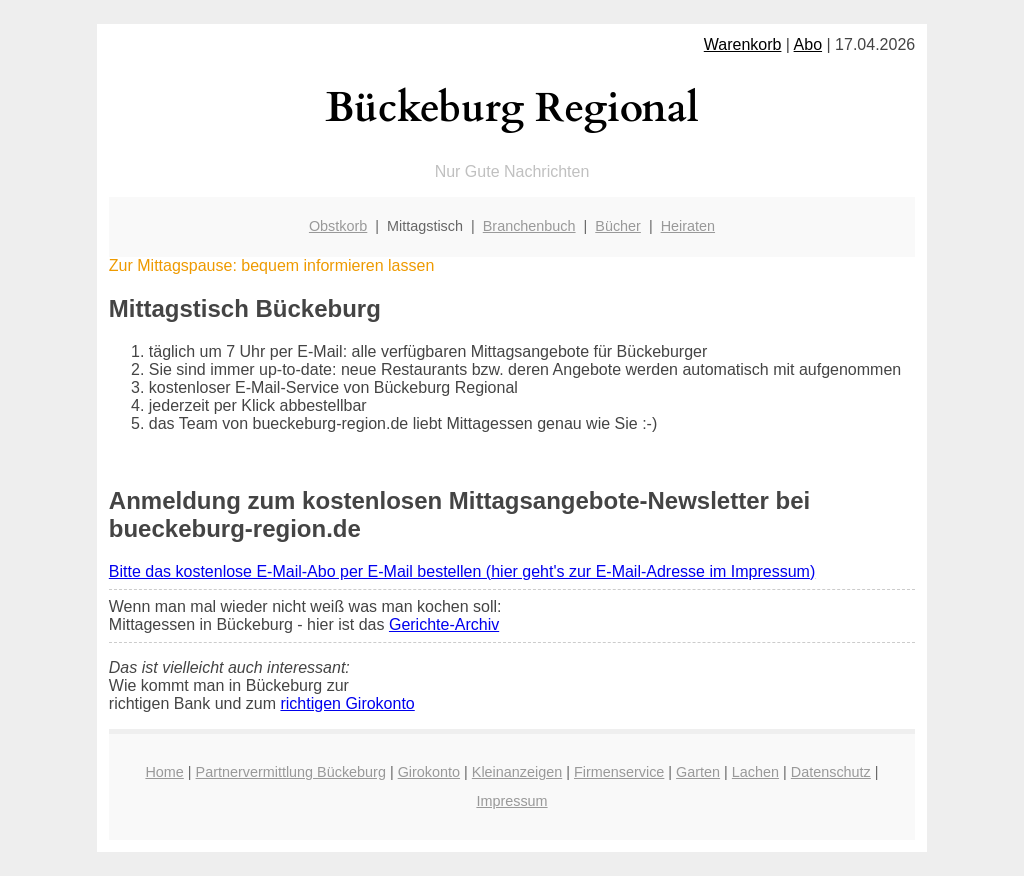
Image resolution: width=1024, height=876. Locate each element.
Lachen (755, 772)
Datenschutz (831, 772)
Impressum (511, 801)
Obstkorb (338, 226)
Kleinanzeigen (517, 772)
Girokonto (429, 772)
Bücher (618, 226)
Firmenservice (619, 772)
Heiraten (688, 226)
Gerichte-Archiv (444, 624)
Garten (698, 772)
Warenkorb (743, 44)
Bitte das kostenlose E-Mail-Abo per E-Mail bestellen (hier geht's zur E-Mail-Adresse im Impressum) (462, 571)
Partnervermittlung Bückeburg (291, 772)
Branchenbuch (529, 226)
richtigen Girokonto (347, 703)
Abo (808, 44)
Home (164, 772)
